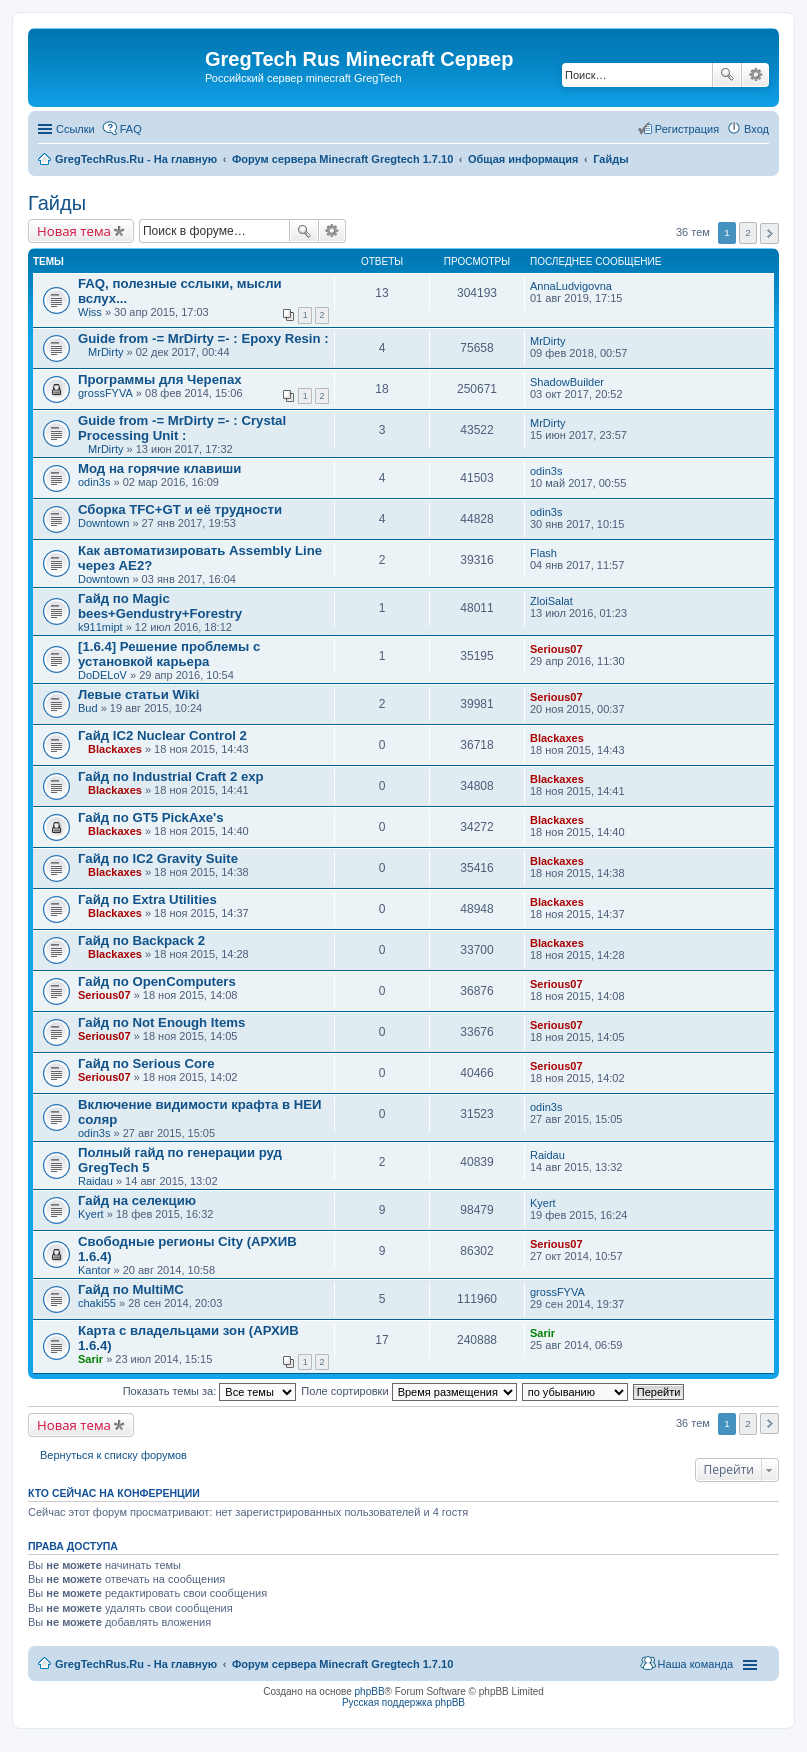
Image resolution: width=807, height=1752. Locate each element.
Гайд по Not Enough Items (161, 1022)
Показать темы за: (210, 1391)
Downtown (103, 523)
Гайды (57, 203)
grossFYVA (105, 393)
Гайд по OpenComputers (157, 981)
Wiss (90, 312)
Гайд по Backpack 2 (141, 940)
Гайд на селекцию (137, 1200)
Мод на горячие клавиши (159, 468)
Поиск (727, 75)
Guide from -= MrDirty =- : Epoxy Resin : (203, 338)
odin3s (94, 482)
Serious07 (556, 649)
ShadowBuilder (567, 382)
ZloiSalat (551, 601)
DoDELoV (102, 675)
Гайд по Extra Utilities (147, 899)
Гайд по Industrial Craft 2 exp (171, 776)
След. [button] (769, 233)
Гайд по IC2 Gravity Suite (158, 858)
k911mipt (100, 627)
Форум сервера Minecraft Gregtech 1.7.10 (342, 1664)
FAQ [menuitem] (131, 129)
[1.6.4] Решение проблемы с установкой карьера (169, 654)
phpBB (370, 1691)
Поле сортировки (408, 1391)
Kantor (94, 1270)
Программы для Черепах (160, 379)
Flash (543, 553)
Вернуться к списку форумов (113, 1455)
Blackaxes (115, 749)
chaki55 (97, 1303)
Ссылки (75, 129)
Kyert (91, 1214)
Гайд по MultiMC (131, 1289)
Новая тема (74, 231)
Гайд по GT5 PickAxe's (151, 817)
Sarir (90, 1359)
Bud (88, 708)
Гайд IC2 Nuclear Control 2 (162, 735)
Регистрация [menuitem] (687, 129)
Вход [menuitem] (756, 129)
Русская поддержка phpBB (403, 1702)
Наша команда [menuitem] (695, 1664)
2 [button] (748, 232)
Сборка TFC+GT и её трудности (180, 509)
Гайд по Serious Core (146, 1063)
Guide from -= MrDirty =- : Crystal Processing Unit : (182, 428)
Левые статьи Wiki (138, 694)
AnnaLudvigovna (571, 286)
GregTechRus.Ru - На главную (136, 1664)
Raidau (95, 1181)
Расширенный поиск (755, 75)
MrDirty (105, 352)
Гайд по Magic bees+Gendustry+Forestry (160, 606)
